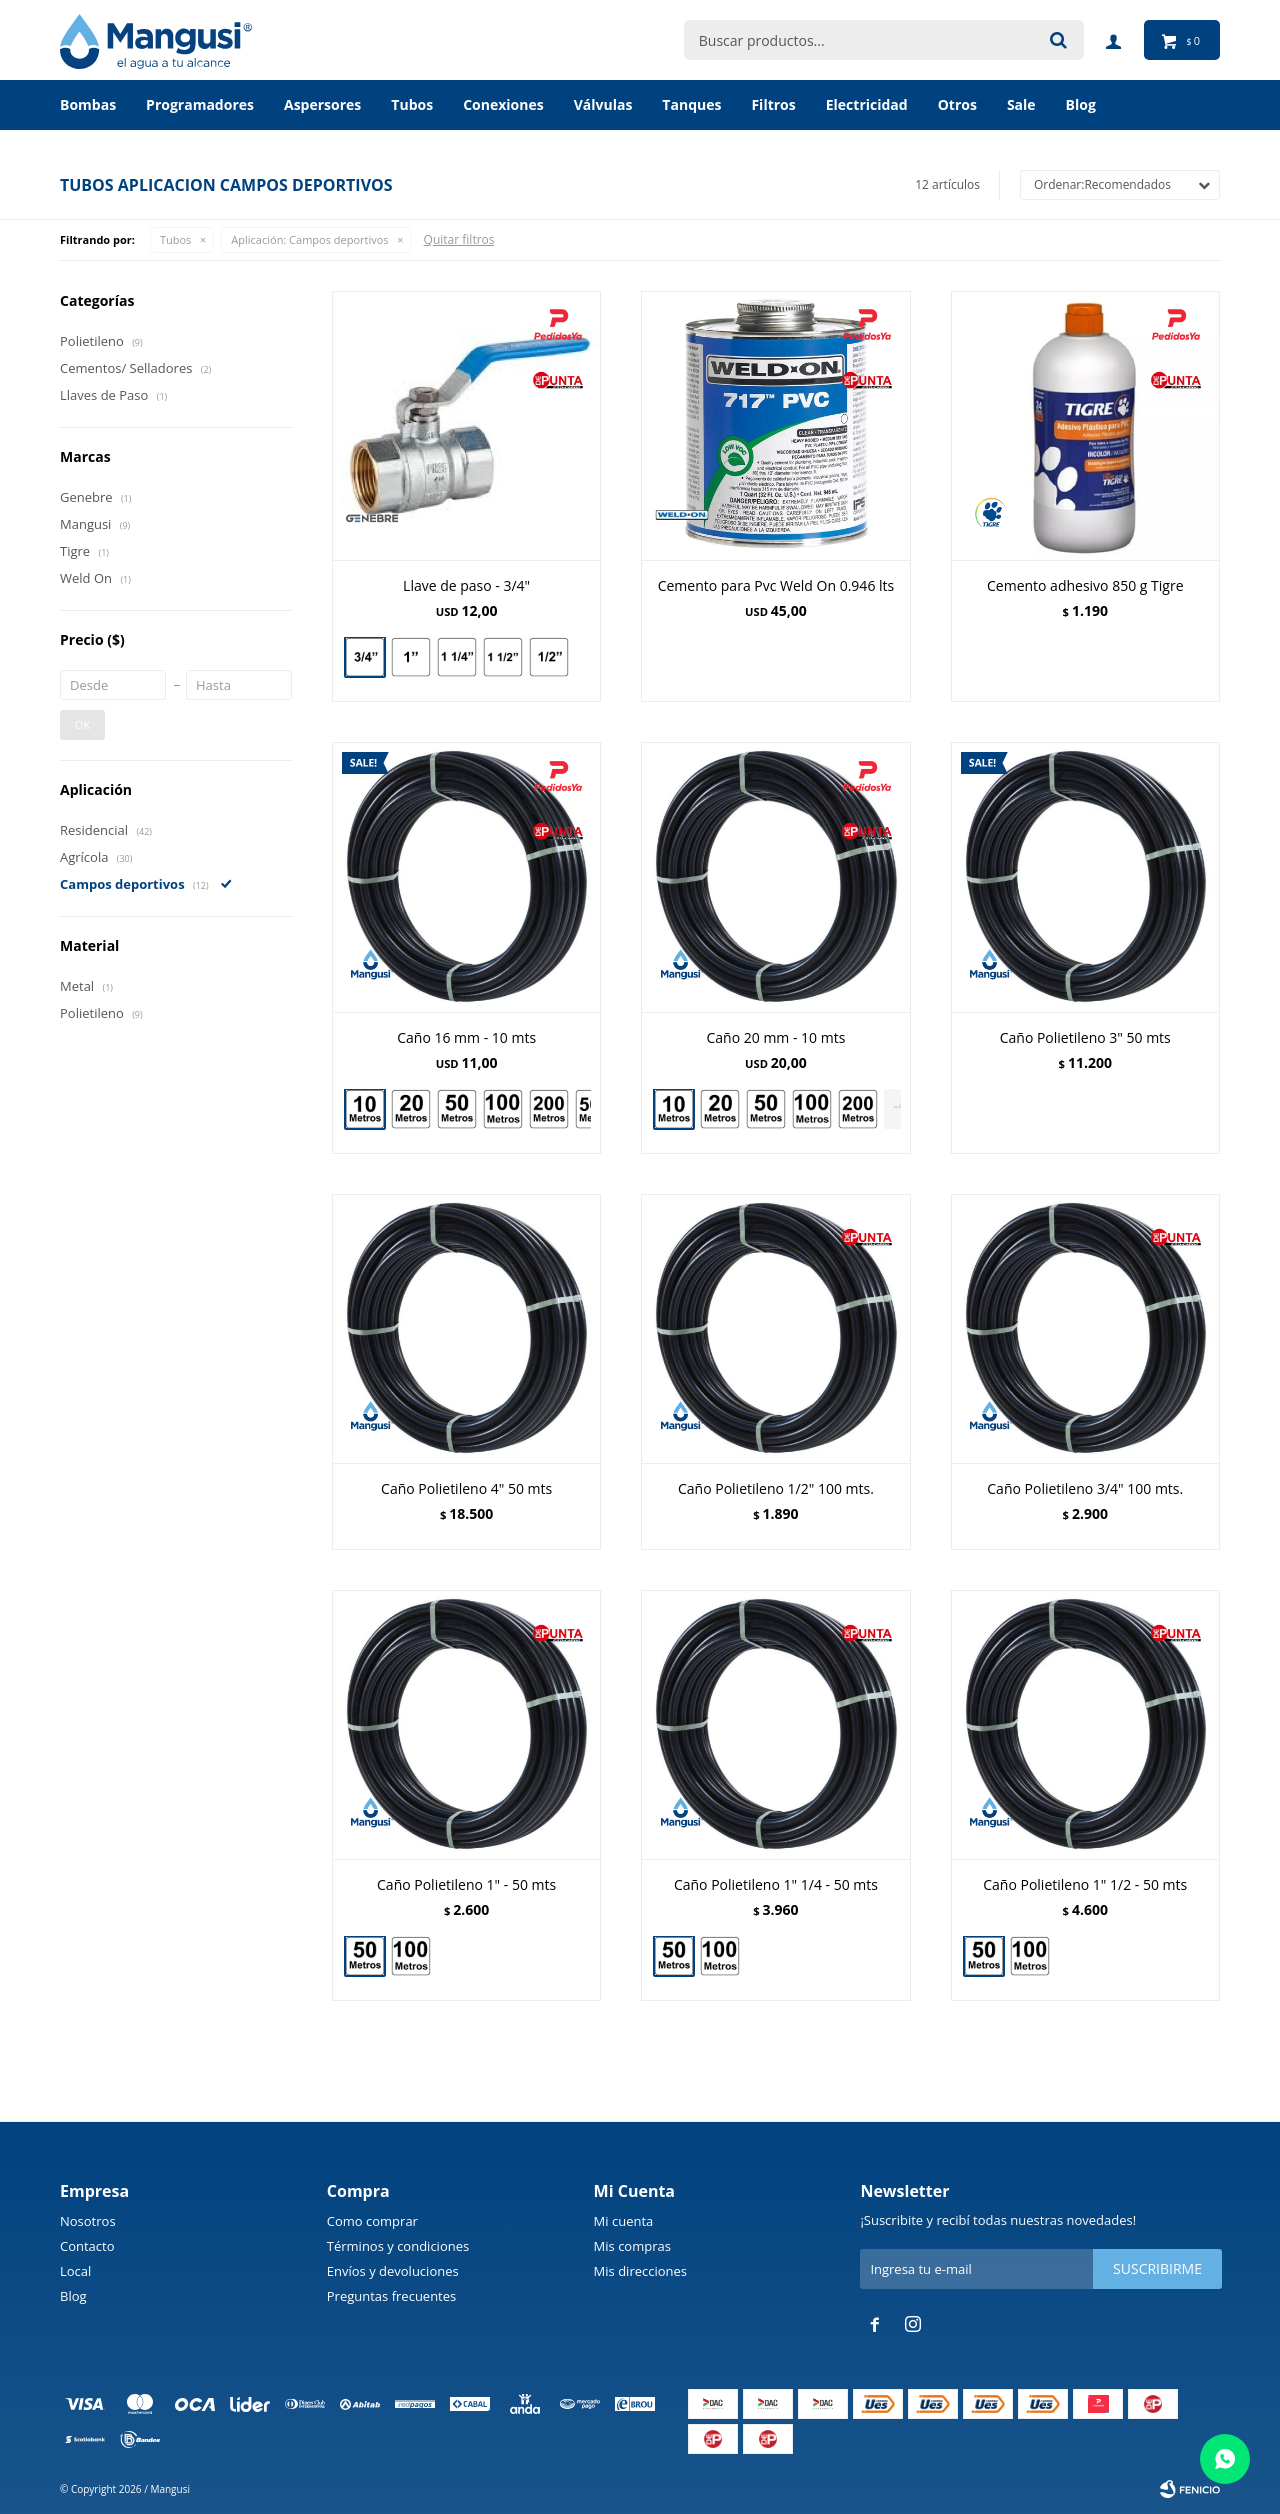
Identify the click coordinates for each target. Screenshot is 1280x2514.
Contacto (87, 2246)
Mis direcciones (640, 2271)
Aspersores (322, 104)
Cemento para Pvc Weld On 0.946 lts (776, 585)
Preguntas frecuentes (391, 2296)
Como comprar (372, 2221)
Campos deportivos (309, 239)
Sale (1021, 104)
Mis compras (632, 2246)
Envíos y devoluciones (393, 2271)
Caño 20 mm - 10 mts (776, 1037)
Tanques (691, 104)
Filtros (773, 104)
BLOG (1081, 104)
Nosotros (88, 2221)
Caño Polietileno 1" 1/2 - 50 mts (1085, 1884)
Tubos (412, 104)
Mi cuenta (624, 2221)
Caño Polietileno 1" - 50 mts (466, 1884)
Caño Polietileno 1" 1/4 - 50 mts (776, 1884)
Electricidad (867, 104)
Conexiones (503, 104)
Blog (73, 2296)
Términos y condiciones (398, 2246)
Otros (957, 104)
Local (75, 2271)
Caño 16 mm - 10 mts (466, 1037)
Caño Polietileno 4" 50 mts (466, 1488)
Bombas (88, 104)
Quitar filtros (459, 239)
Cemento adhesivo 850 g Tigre (1085, 585)
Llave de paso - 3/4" (466, 585)
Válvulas (603, 104)
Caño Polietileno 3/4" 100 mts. (1085, 1488)
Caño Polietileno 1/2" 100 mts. (776, 1488)
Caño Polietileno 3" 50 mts (1085, 1037)
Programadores (200, 104)
